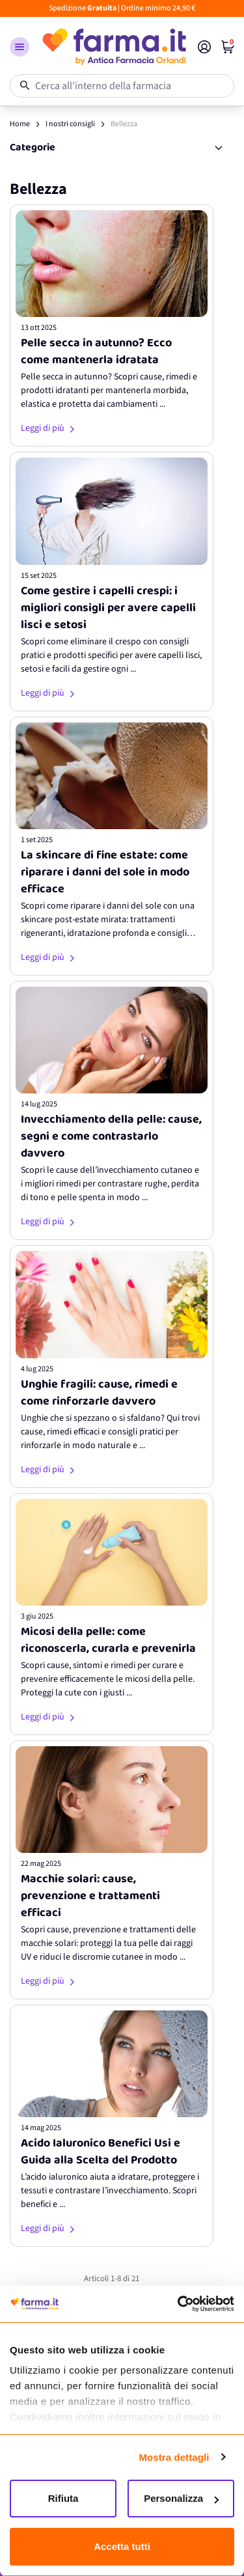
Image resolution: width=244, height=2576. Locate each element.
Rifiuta (63, 2498)
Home (20, 124)
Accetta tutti (122, 2546)
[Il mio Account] (204, 46)
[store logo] (113, 46)
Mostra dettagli (174, 2457)
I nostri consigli (70, 124)
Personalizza (181, 2498)
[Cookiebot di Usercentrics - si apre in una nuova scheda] (177, 2303)
